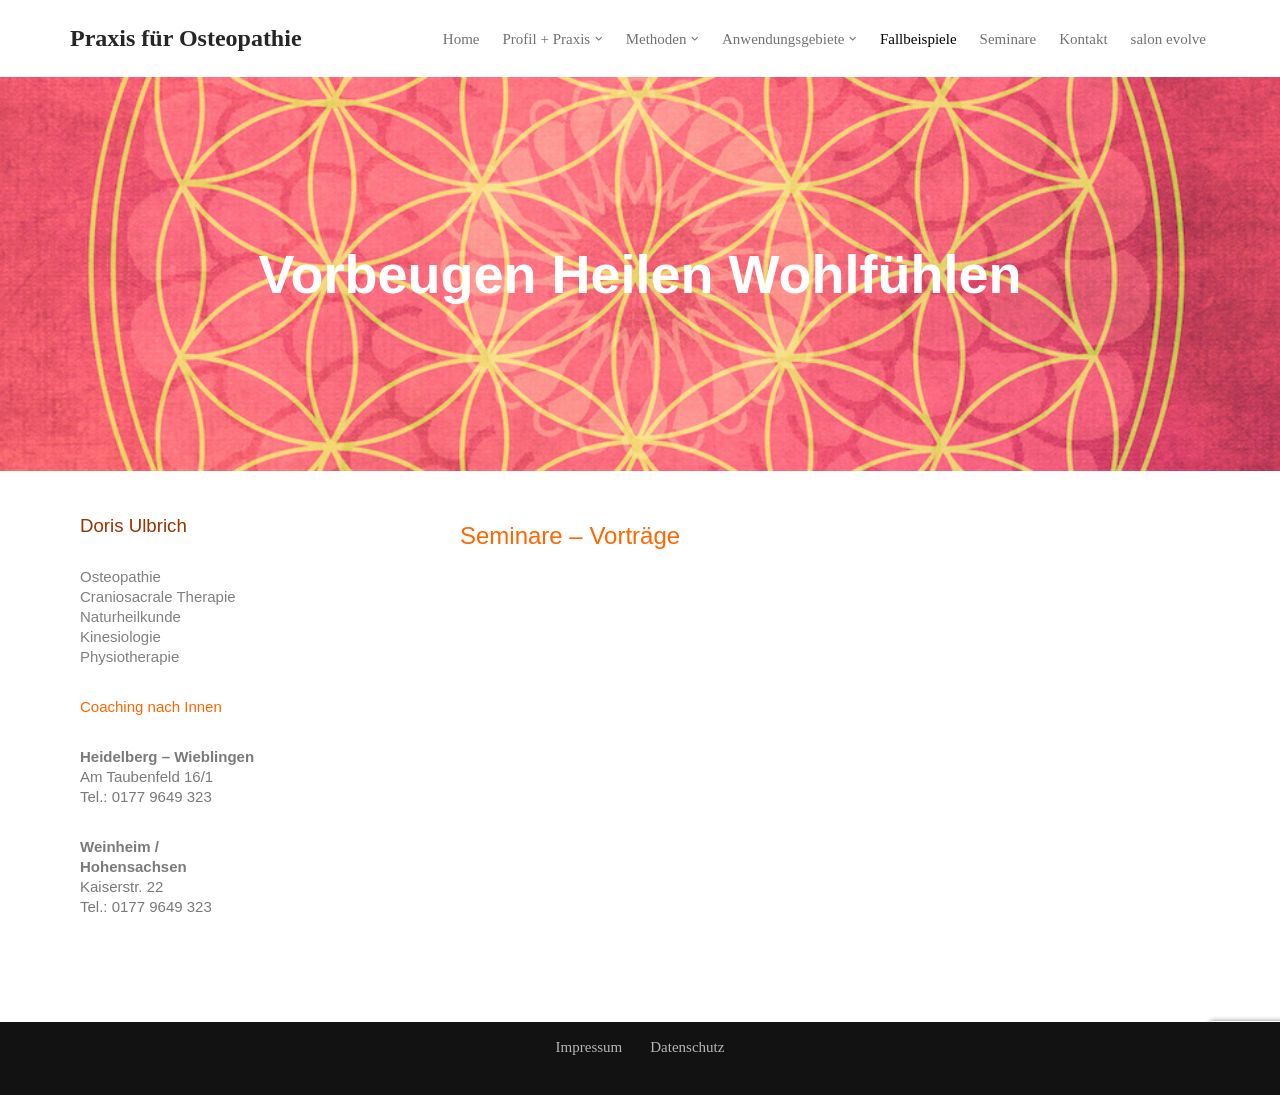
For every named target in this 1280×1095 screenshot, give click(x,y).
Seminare (1008, 39)
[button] (599, 39)
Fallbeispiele (918, 39)
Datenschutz (687, 1047)
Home (461, 39)
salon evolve (1168, 39)
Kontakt (1083, 39)
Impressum (589, 1047)
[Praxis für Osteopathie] (186, 38)
